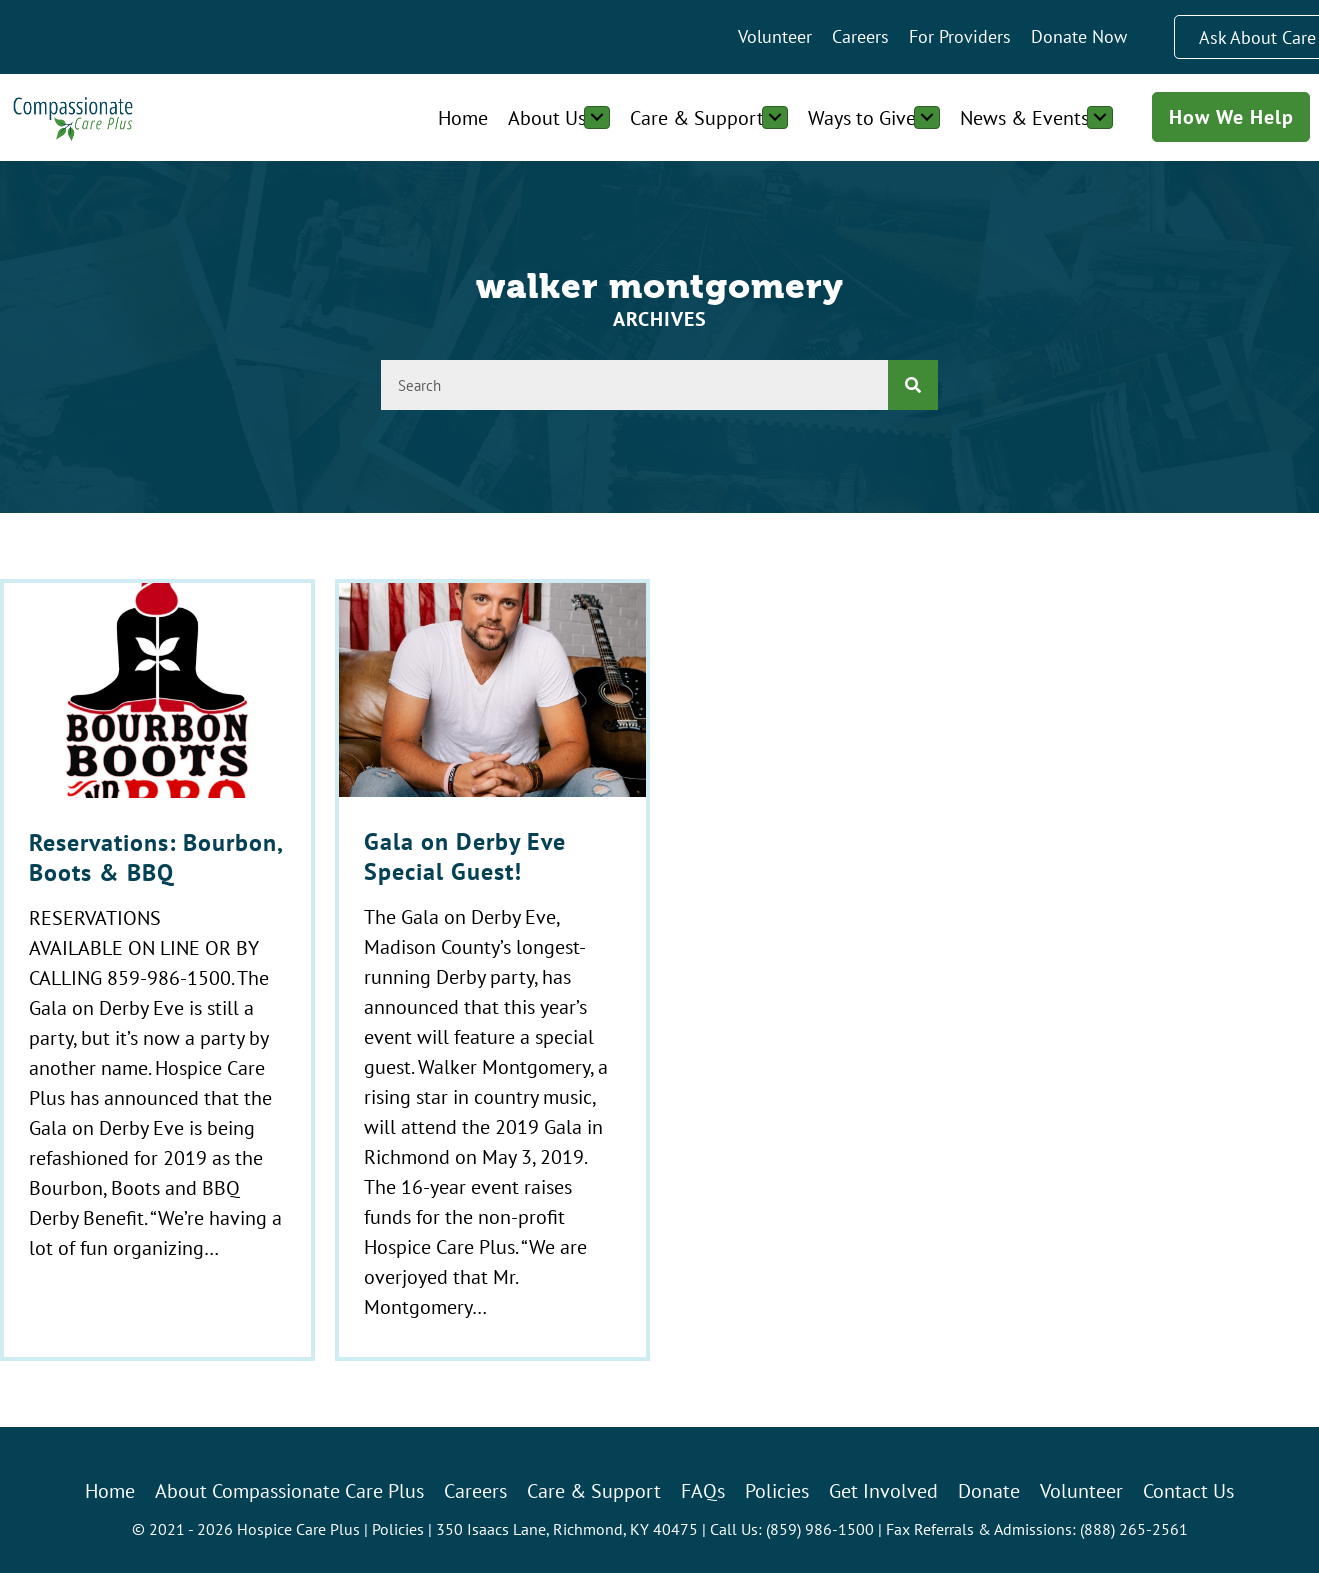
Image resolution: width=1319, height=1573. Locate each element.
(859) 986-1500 (820, 1529)
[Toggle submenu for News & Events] (1100, 117)
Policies (398, 1529)
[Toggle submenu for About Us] (597, 117)
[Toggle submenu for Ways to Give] (927, 117)
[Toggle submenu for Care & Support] (775, 117)
